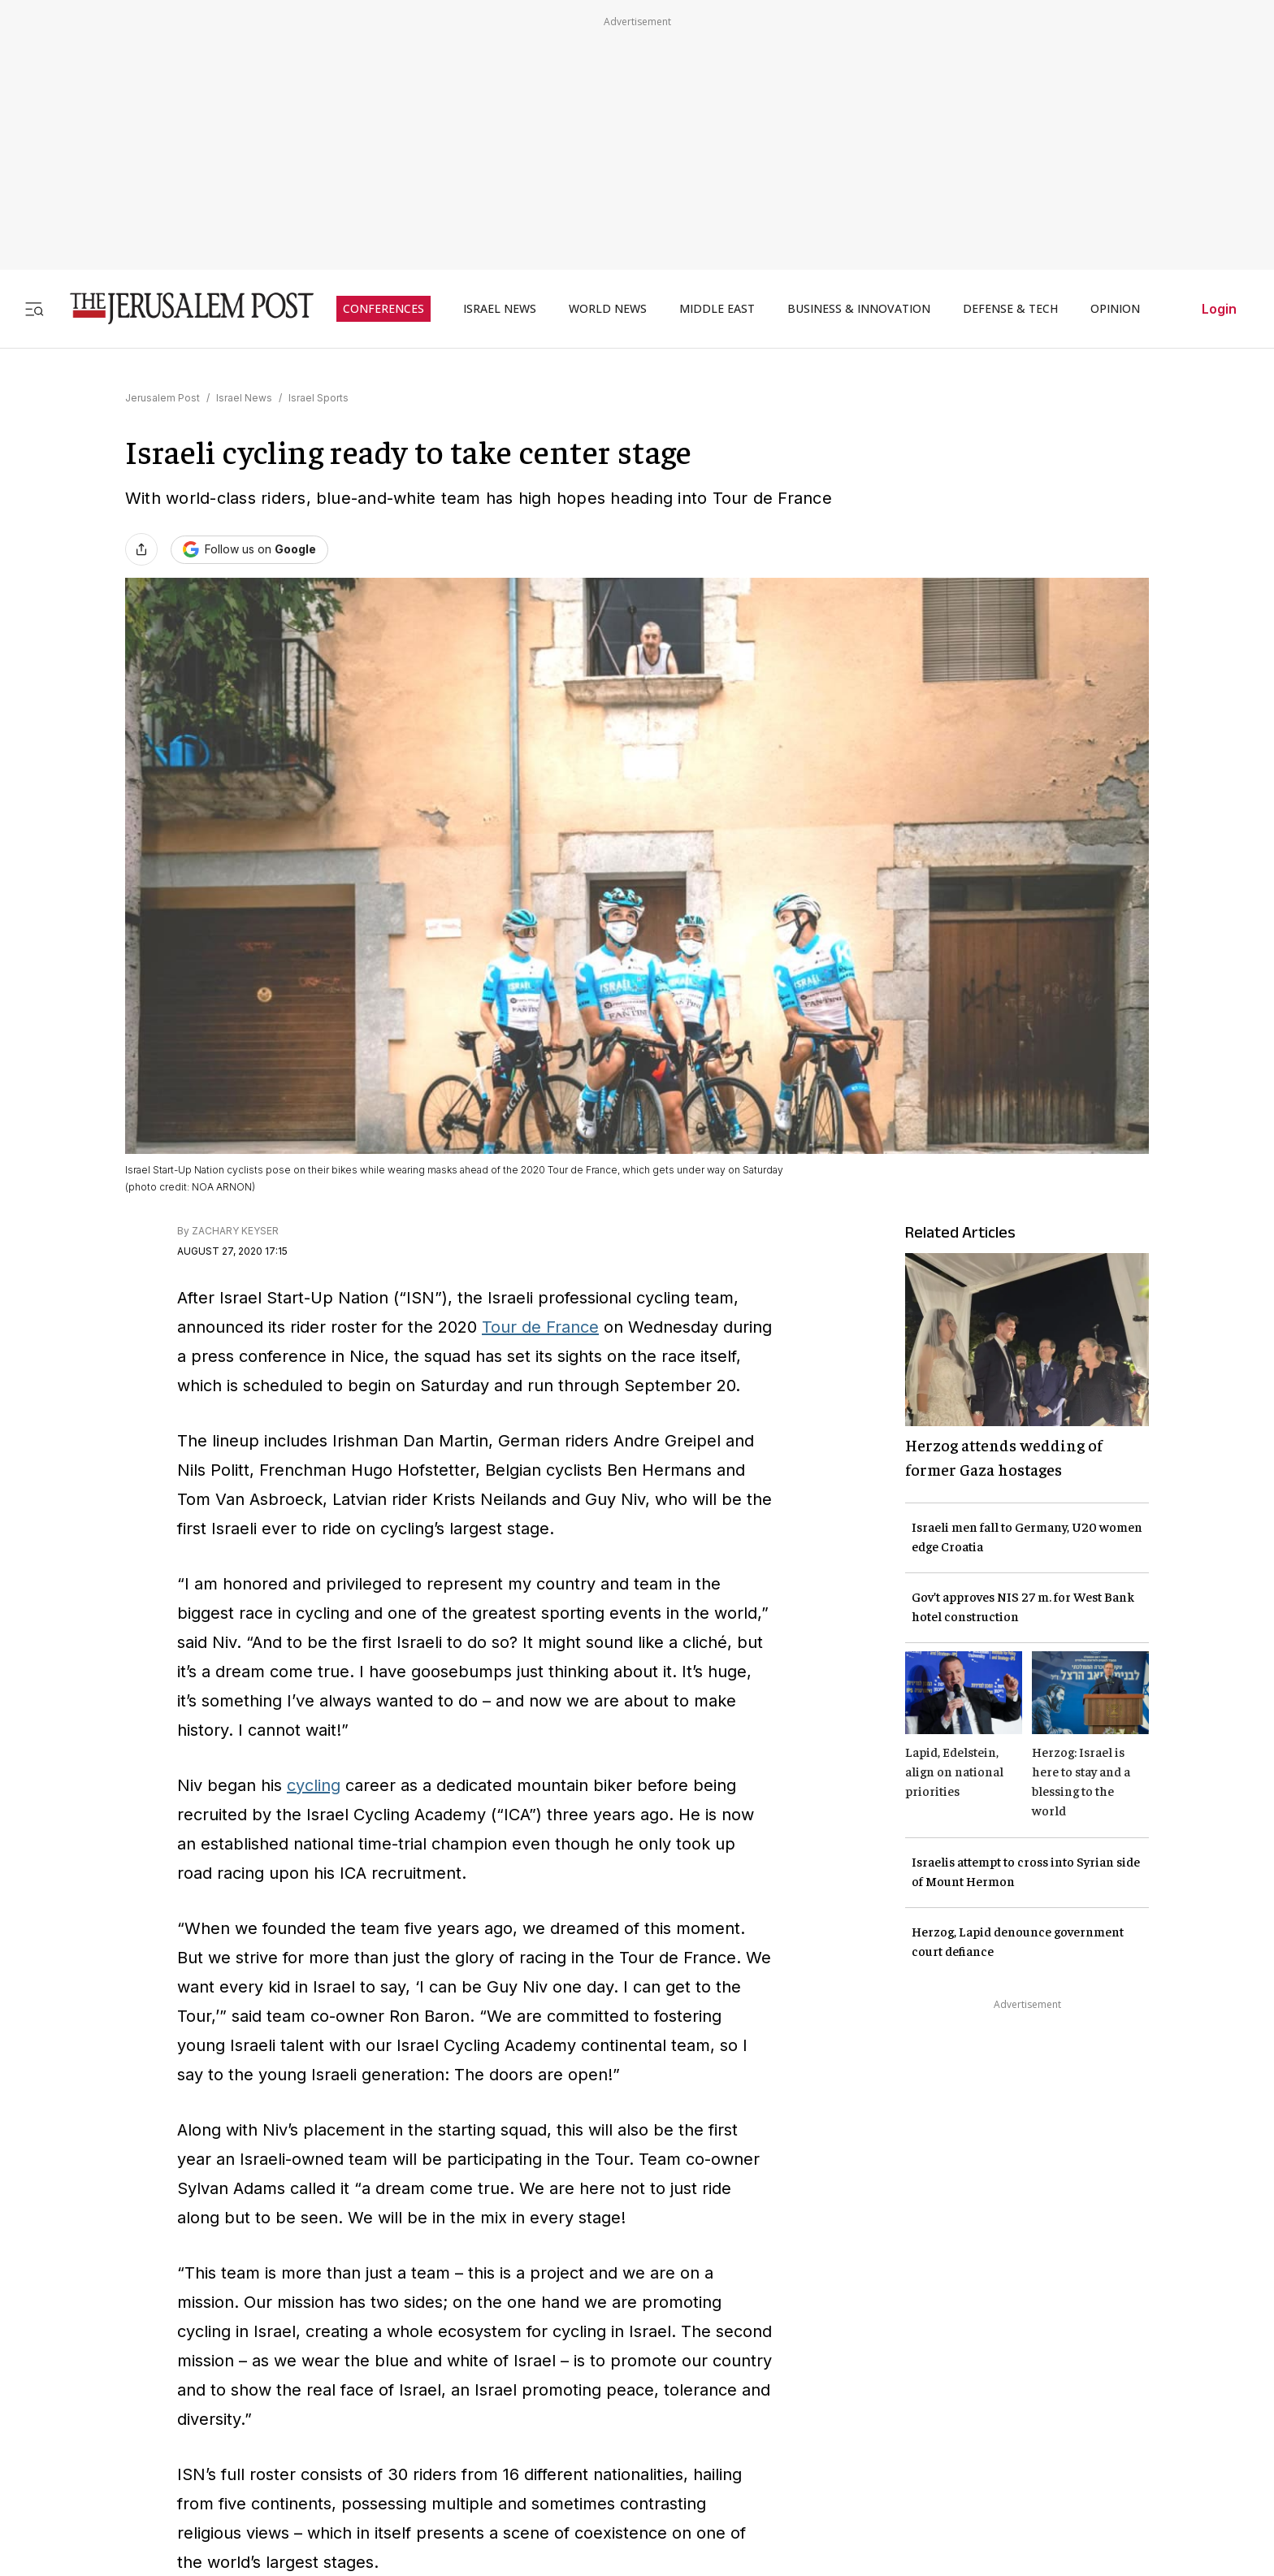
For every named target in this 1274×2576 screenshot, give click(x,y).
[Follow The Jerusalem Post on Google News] (249, 550)
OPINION (1115, 308)
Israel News (244, 398)
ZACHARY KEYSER (235, 1231)
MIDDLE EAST (717, 308)
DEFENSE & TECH (1010, 308)
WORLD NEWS (608, 308)
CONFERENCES (383, 308)
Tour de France (540, 1327)
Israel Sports (318, 398)
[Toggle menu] (34, 308)
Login (1219, 309)
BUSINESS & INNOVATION (858, 308)
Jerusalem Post (162, 398)
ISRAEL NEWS (499, 308)
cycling (313, 1785)
